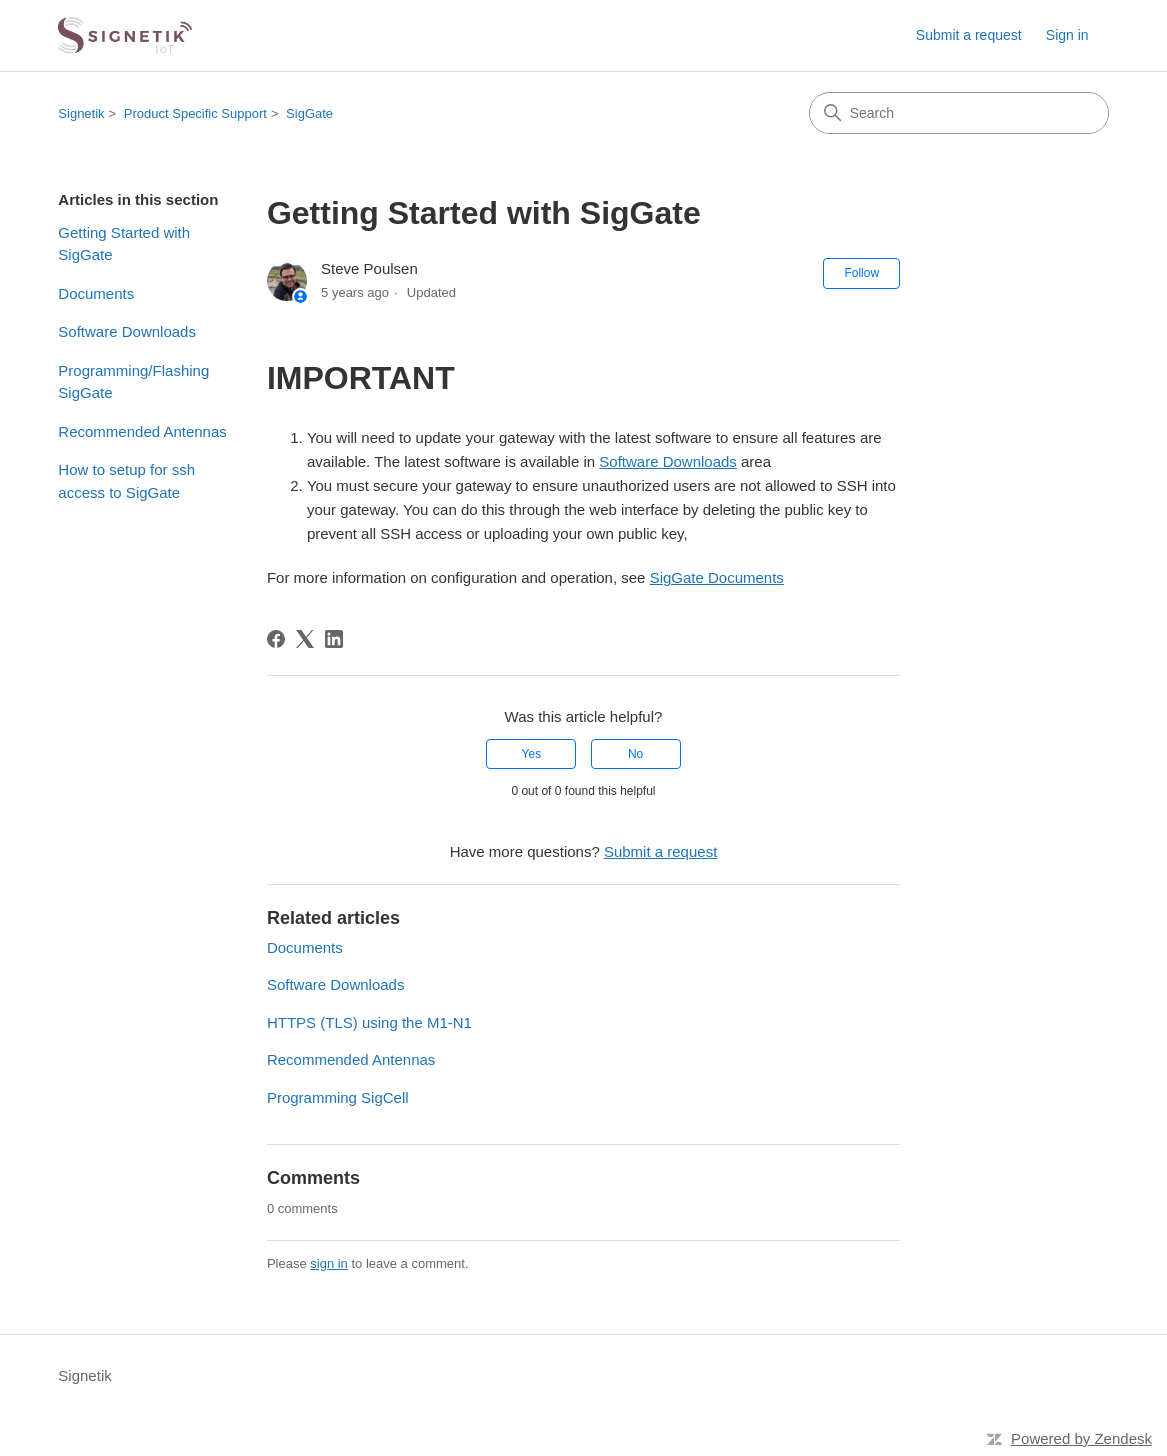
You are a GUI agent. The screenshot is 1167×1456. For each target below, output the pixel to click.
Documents (96, 293)
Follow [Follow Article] (861, 273)
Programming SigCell (338, 1097)
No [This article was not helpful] (635, 754)
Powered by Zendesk (1081, 1438)
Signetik (81, 113)
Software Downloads (127, 331)
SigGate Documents (717, 577)
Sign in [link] (1067, 35)
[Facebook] (276, 639)
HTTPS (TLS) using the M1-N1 (369, 1022)
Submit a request (969, 35)
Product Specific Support (195, 113)
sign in (329, 1263)
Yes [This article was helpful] (532, 754)
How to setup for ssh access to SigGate (126, 481)
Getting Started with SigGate (124, 244)
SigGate (309, 113)
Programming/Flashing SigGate (133, 382)
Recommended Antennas (142, 431)
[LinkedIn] (334, 639)
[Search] (959, 113)
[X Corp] (305, 639)
